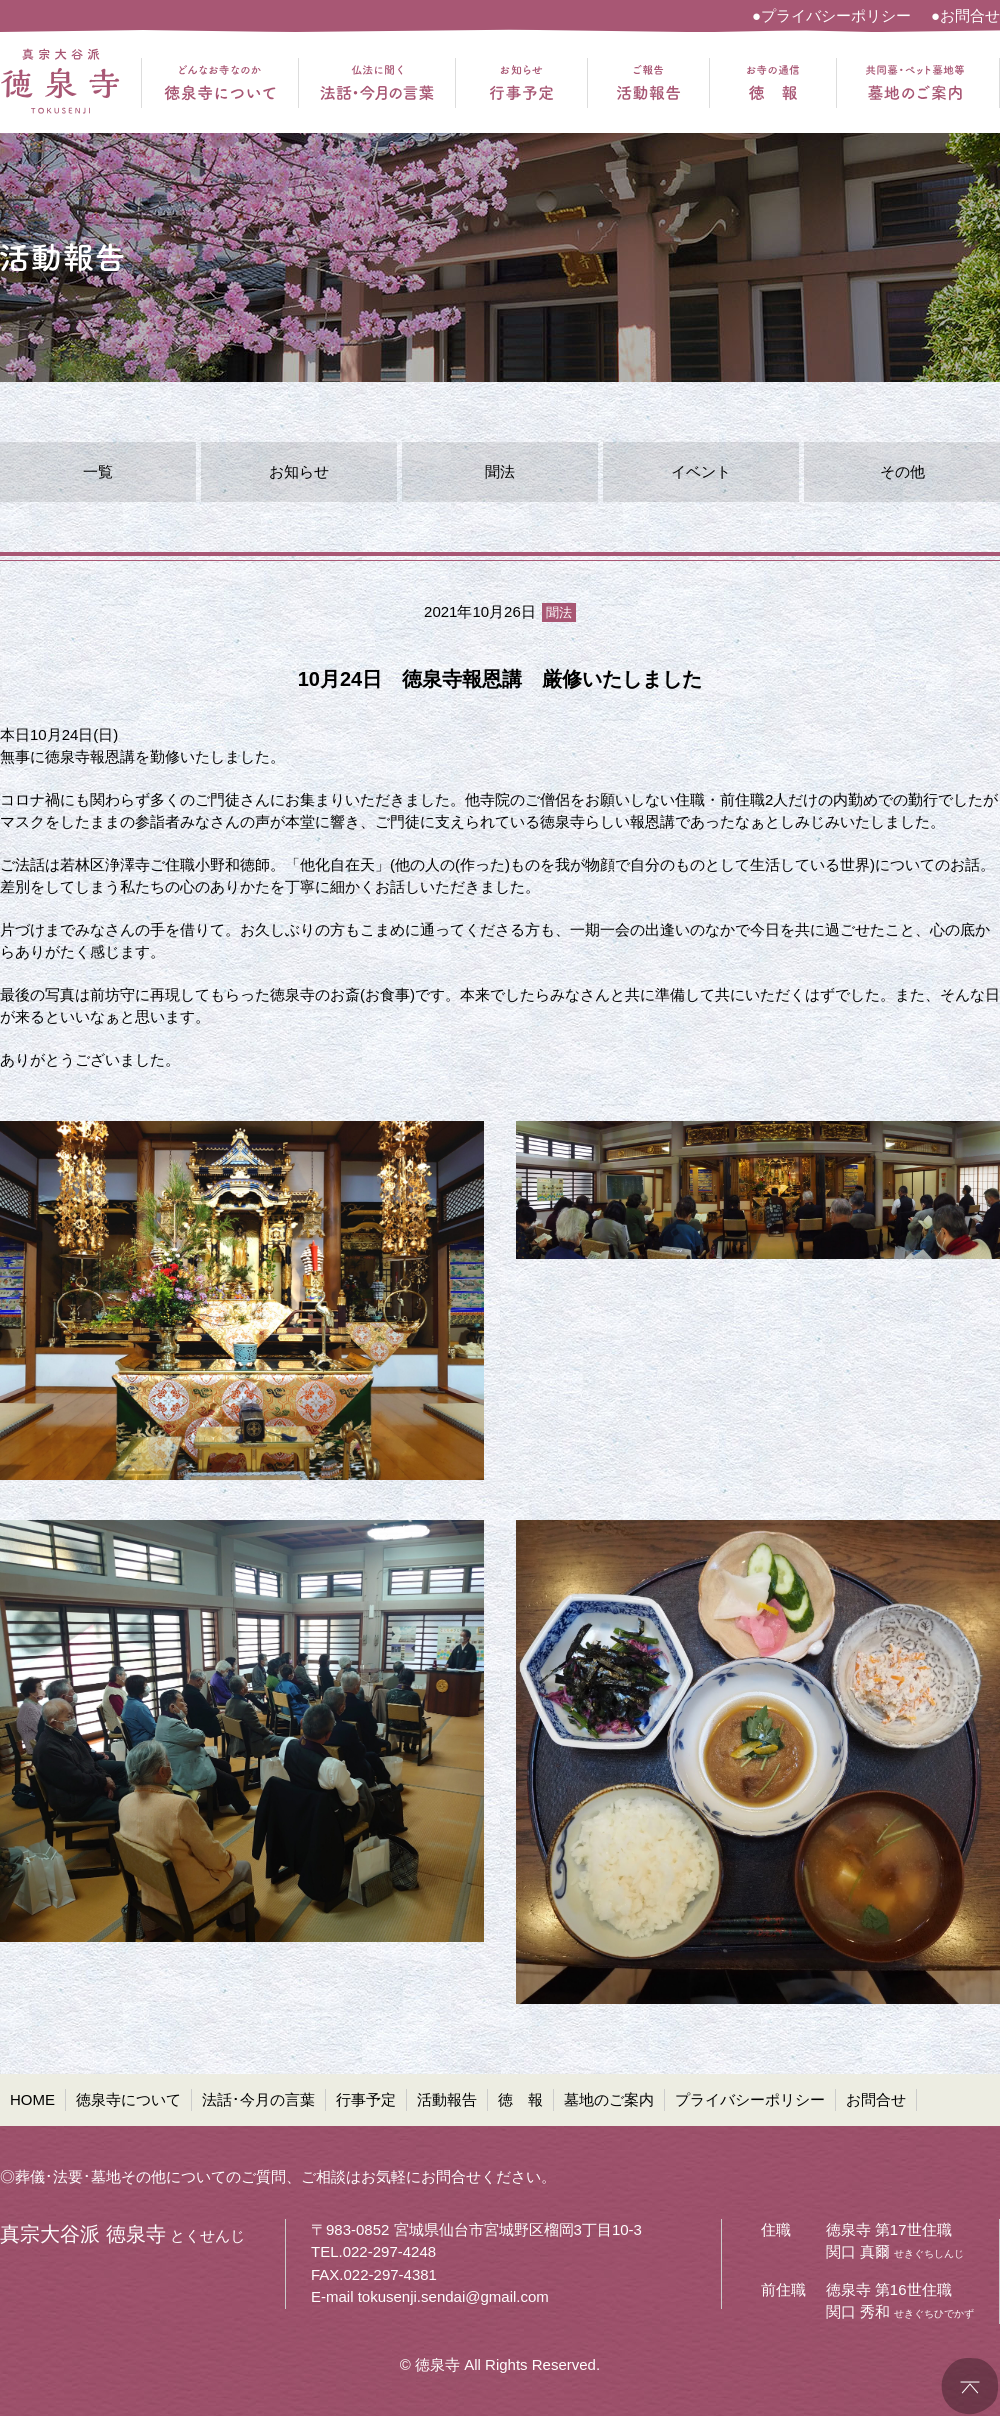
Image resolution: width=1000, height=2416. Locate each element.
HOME (32, 2099)
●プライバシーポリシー (831, 15)
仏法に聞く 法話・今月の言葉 (377, 83)
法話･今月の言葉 (258, 2099)
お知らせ (299, 471)
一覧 (98, 471)
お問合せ (876, 2099)
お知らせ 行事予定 (521, 83)
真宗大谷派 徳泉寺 (60, 83)
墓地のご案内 (609, 2099)
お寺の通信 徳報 (773, 83)
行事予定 (366, 2099)
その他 (902, 471)
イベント (701, 471)
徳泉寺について (128, 2099)
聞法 (500, 471)
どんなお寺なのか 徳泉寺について (220, 83)
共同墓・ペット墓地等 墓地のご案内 (915, 83)
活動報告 (447, 2099)
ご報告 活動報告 (648, 83)
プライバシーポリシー (750, 2099)
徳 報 (520, 2099)
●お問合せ (965, 15)
